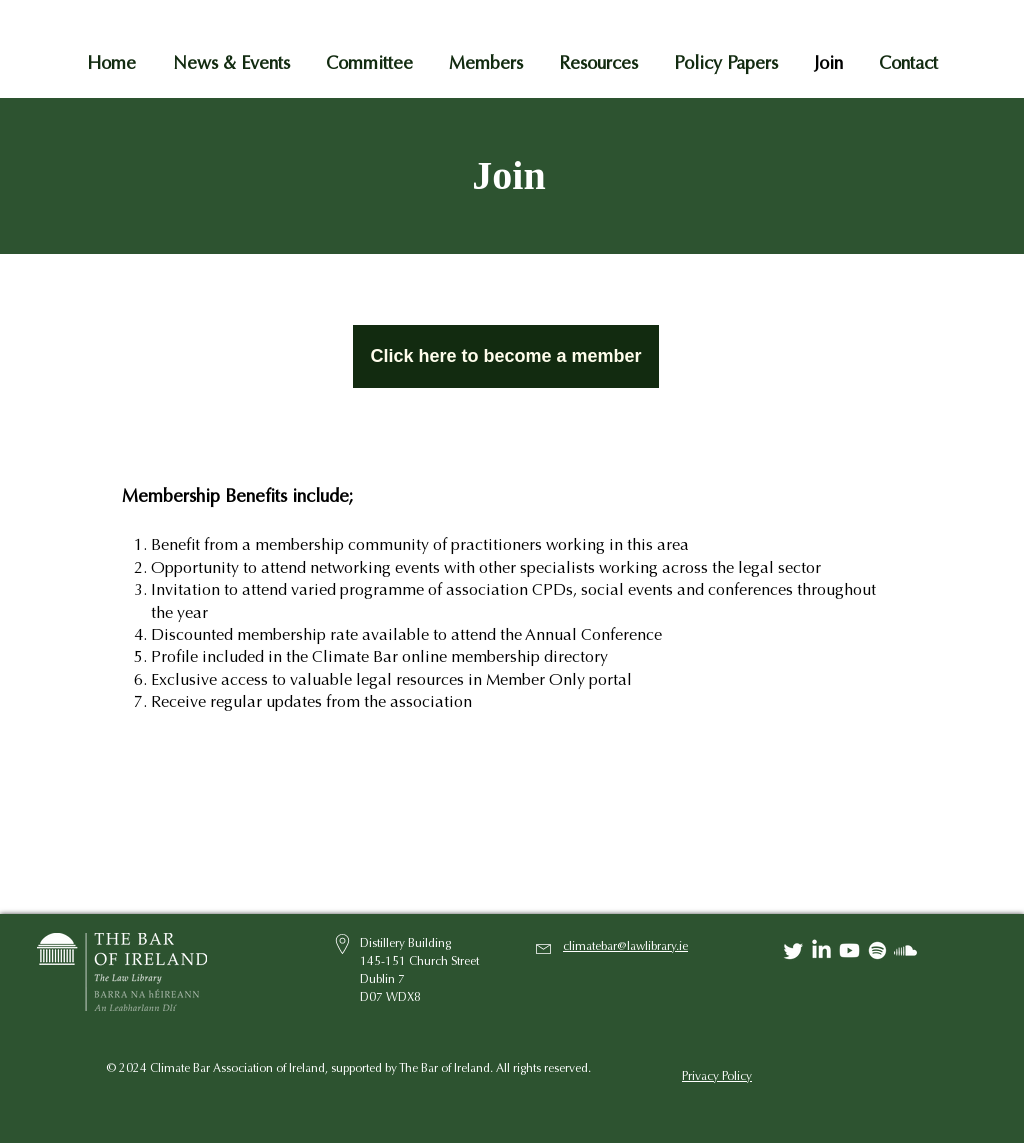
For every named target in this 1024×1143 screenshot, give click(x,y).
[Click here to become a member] (506, 356)
